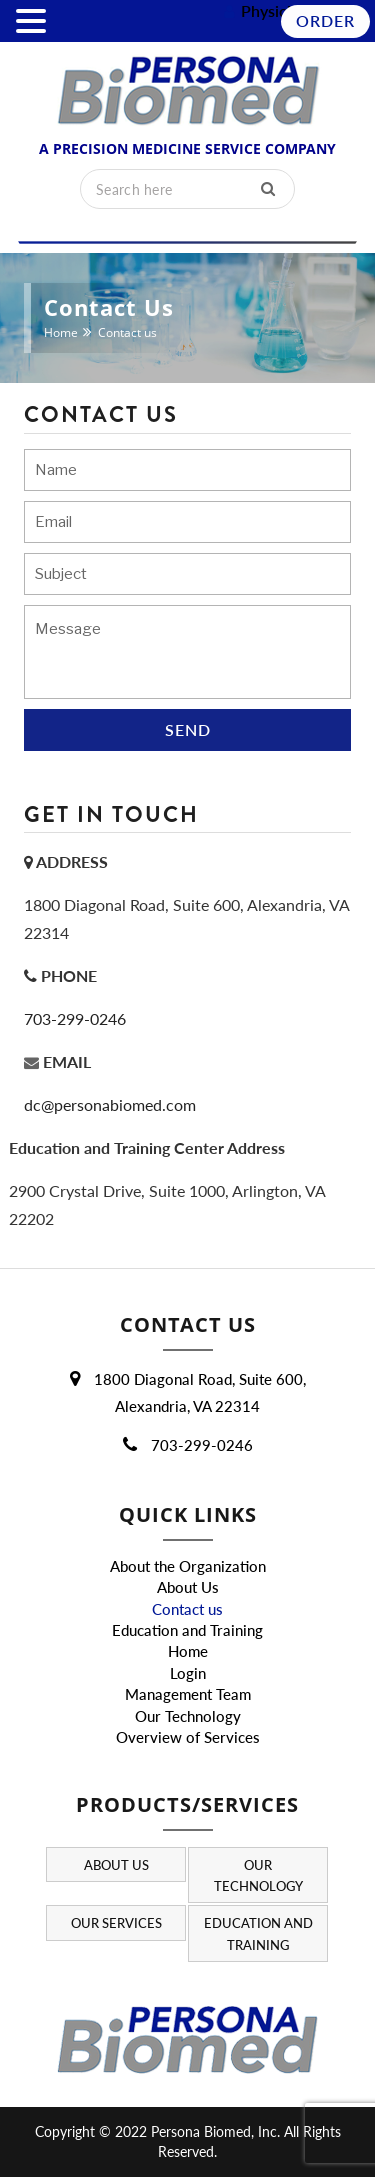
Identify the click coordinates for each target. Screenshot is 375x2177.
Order (325, 20)
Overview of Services (188, 1737)
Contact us (187, 1609)
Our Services (116, 1923)
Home (61, 332)
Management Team (188, 1694)
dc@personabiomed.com (110, 1104)
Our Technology (188, 1716)
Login (188, 1673)
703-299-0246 (75, 1018)
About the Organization (188, 1566)
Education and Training (187, 1630)
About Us (188, 1587)
